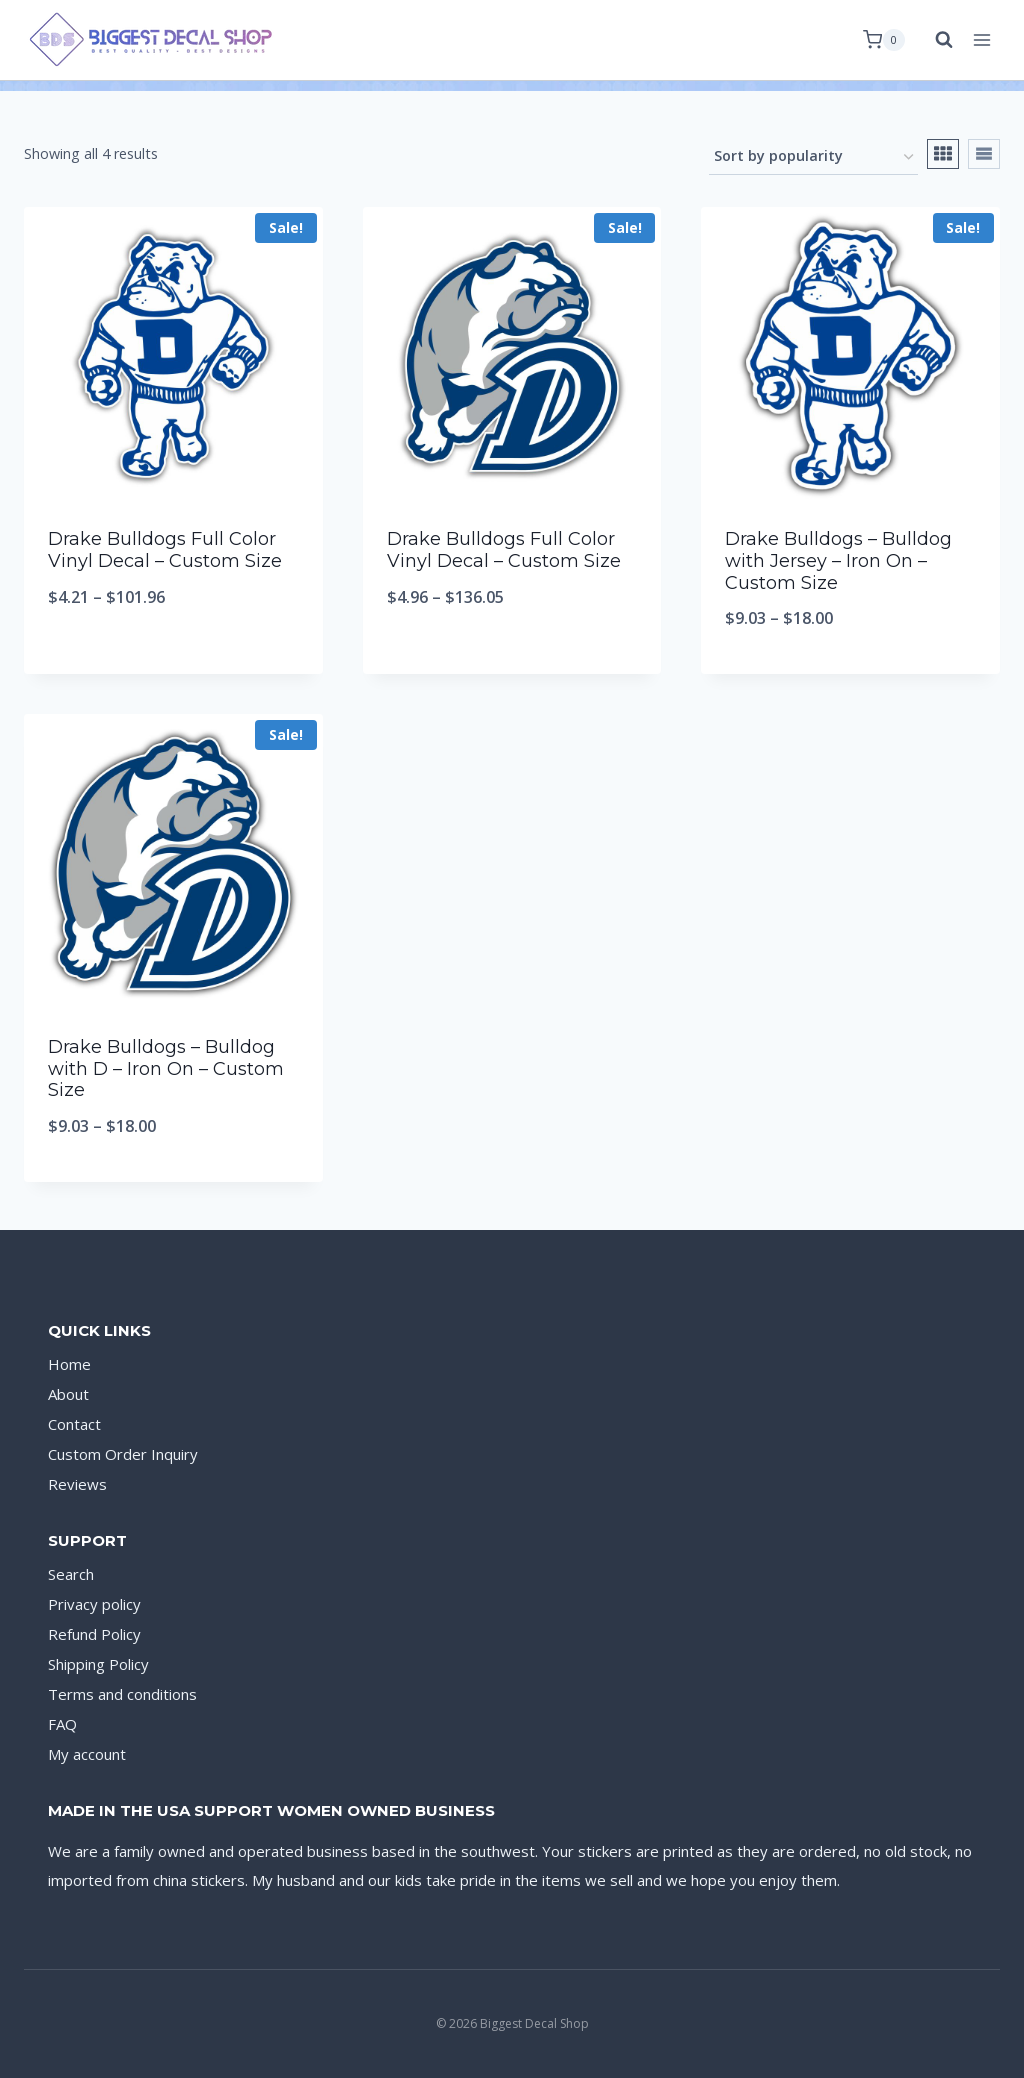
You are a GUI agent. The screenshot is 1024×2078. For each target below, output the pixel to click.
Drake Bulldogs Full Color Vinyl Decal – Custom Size (165, 550)
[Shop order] (813, 157)
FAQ (62, 1724)
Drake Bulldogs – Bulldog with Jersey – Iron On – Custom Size (838, 560)
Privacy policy (94, 1604)
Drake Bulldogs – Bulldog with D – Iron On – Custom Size (166, 1068)
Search (71, 1574)
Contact (74, 1424)
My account (87, 1754)
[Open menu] (981, 39)
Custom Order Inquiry (123, 1454)
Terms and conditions (122, 1694)
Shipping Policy (98, 1664)
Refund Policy (94, 1634)
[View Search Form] (934, 40)
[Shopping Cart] (884, 40)
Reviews (77, 1484)
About (68, 1394)
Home (69, 1364)
